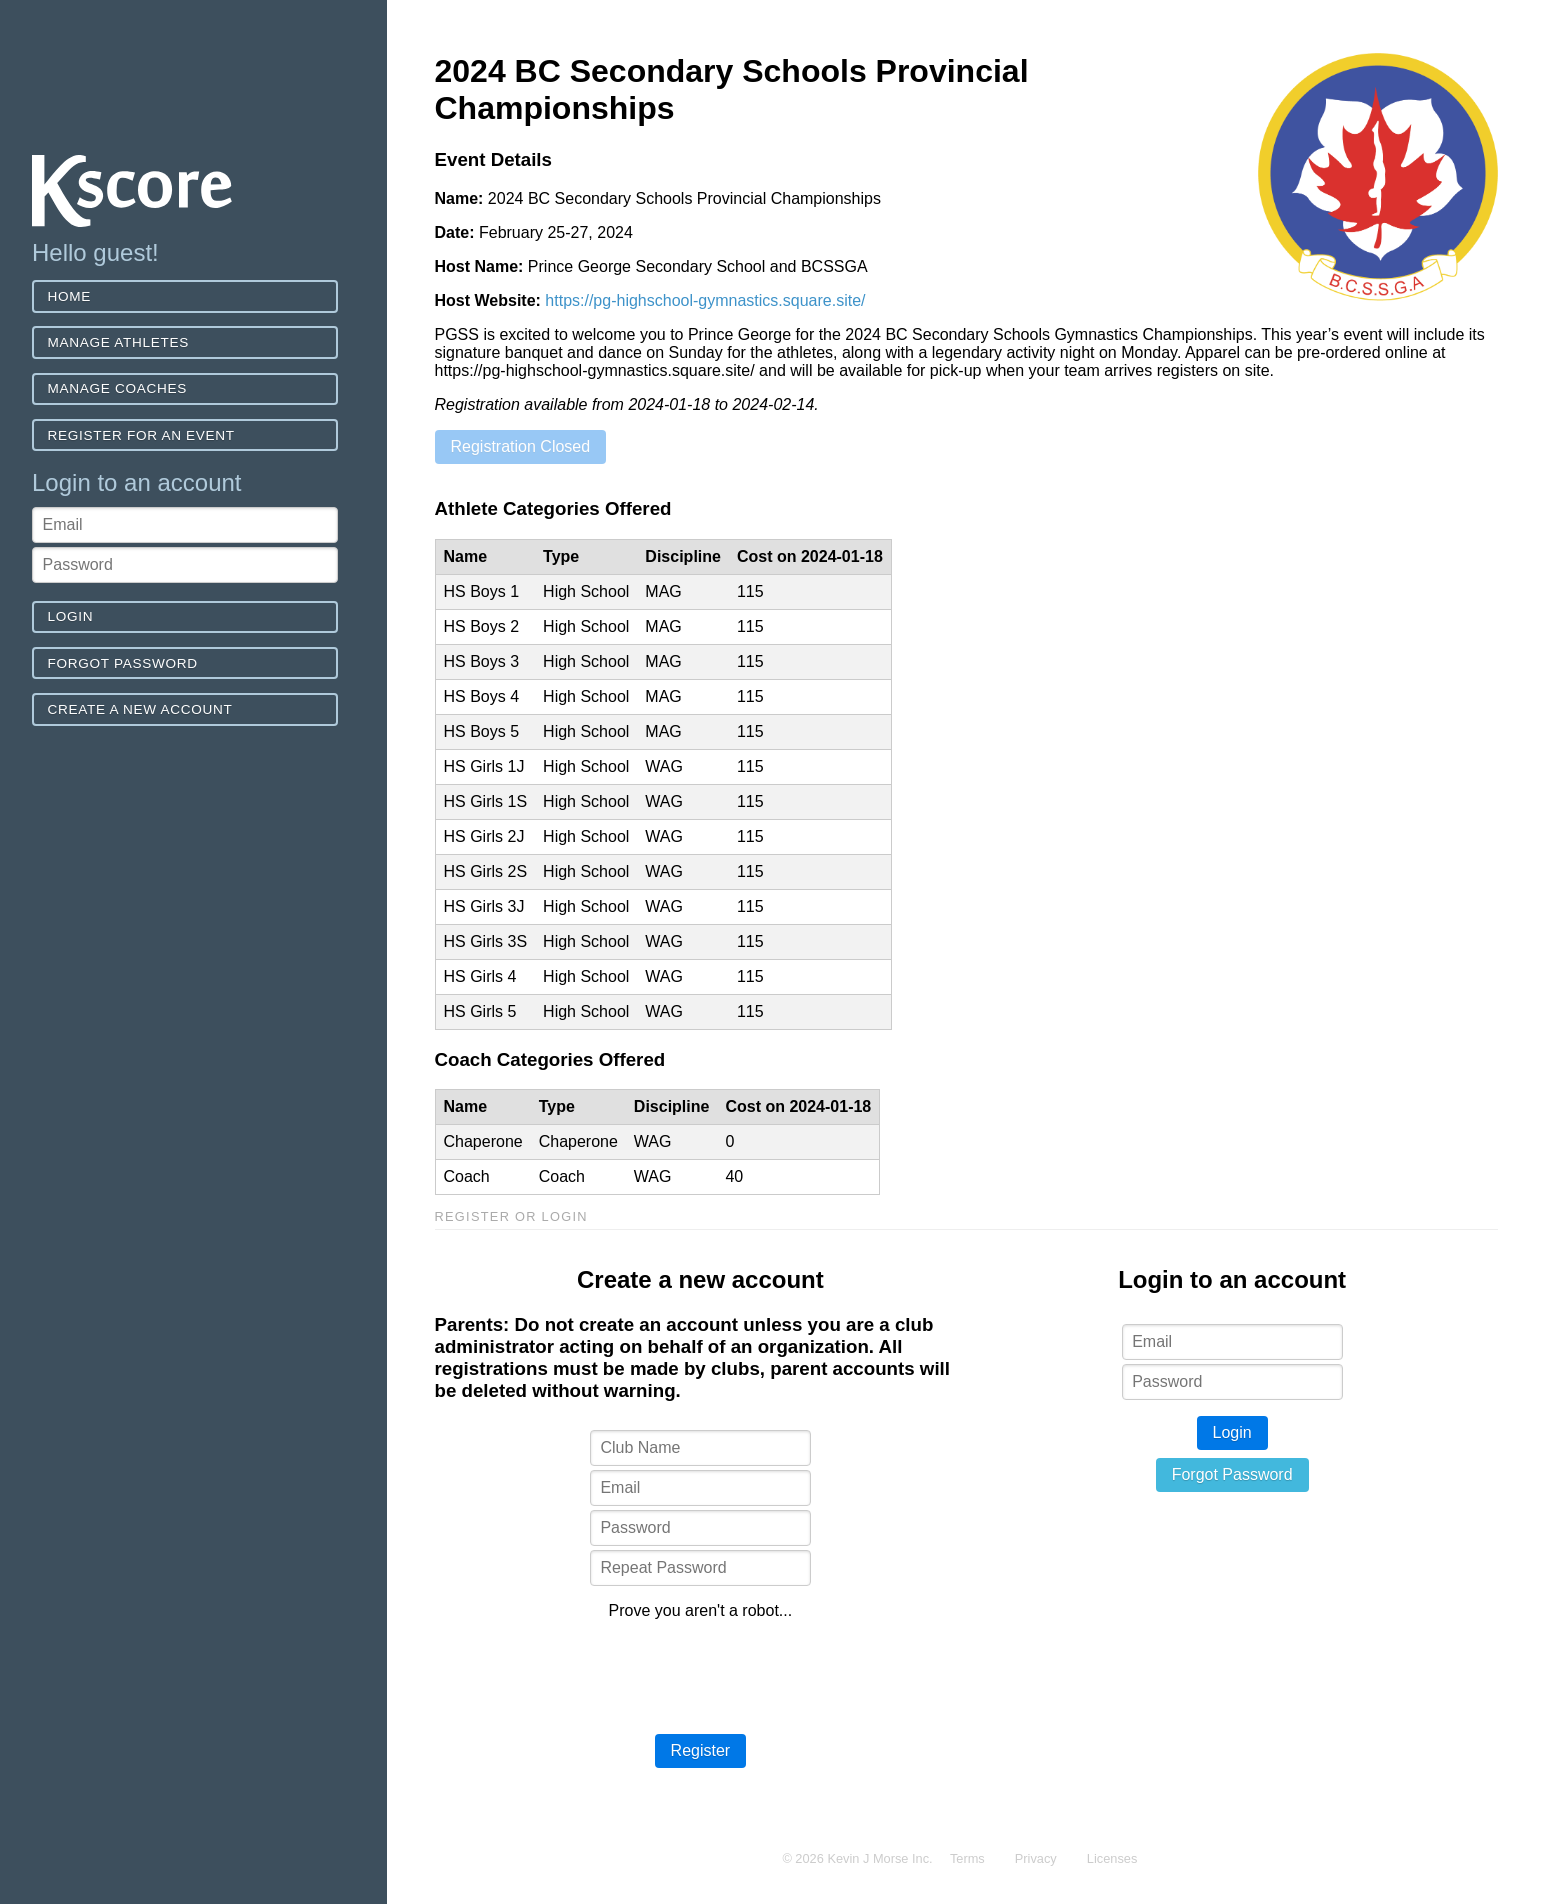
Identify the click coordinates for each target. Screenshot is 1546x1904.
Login (71, 616)
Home (70, 296)
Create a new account (140, 709)
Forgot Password (123, 663)
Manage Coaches (117, 388)
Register (701, 1750)
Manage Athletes (118, 342)
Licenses (1112, 1858)
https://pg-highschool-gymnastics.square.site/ (705, 300)
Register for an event (141, 435)
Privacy (1036, 1858)
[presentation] (700, 1675)
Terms (967, 1858)
